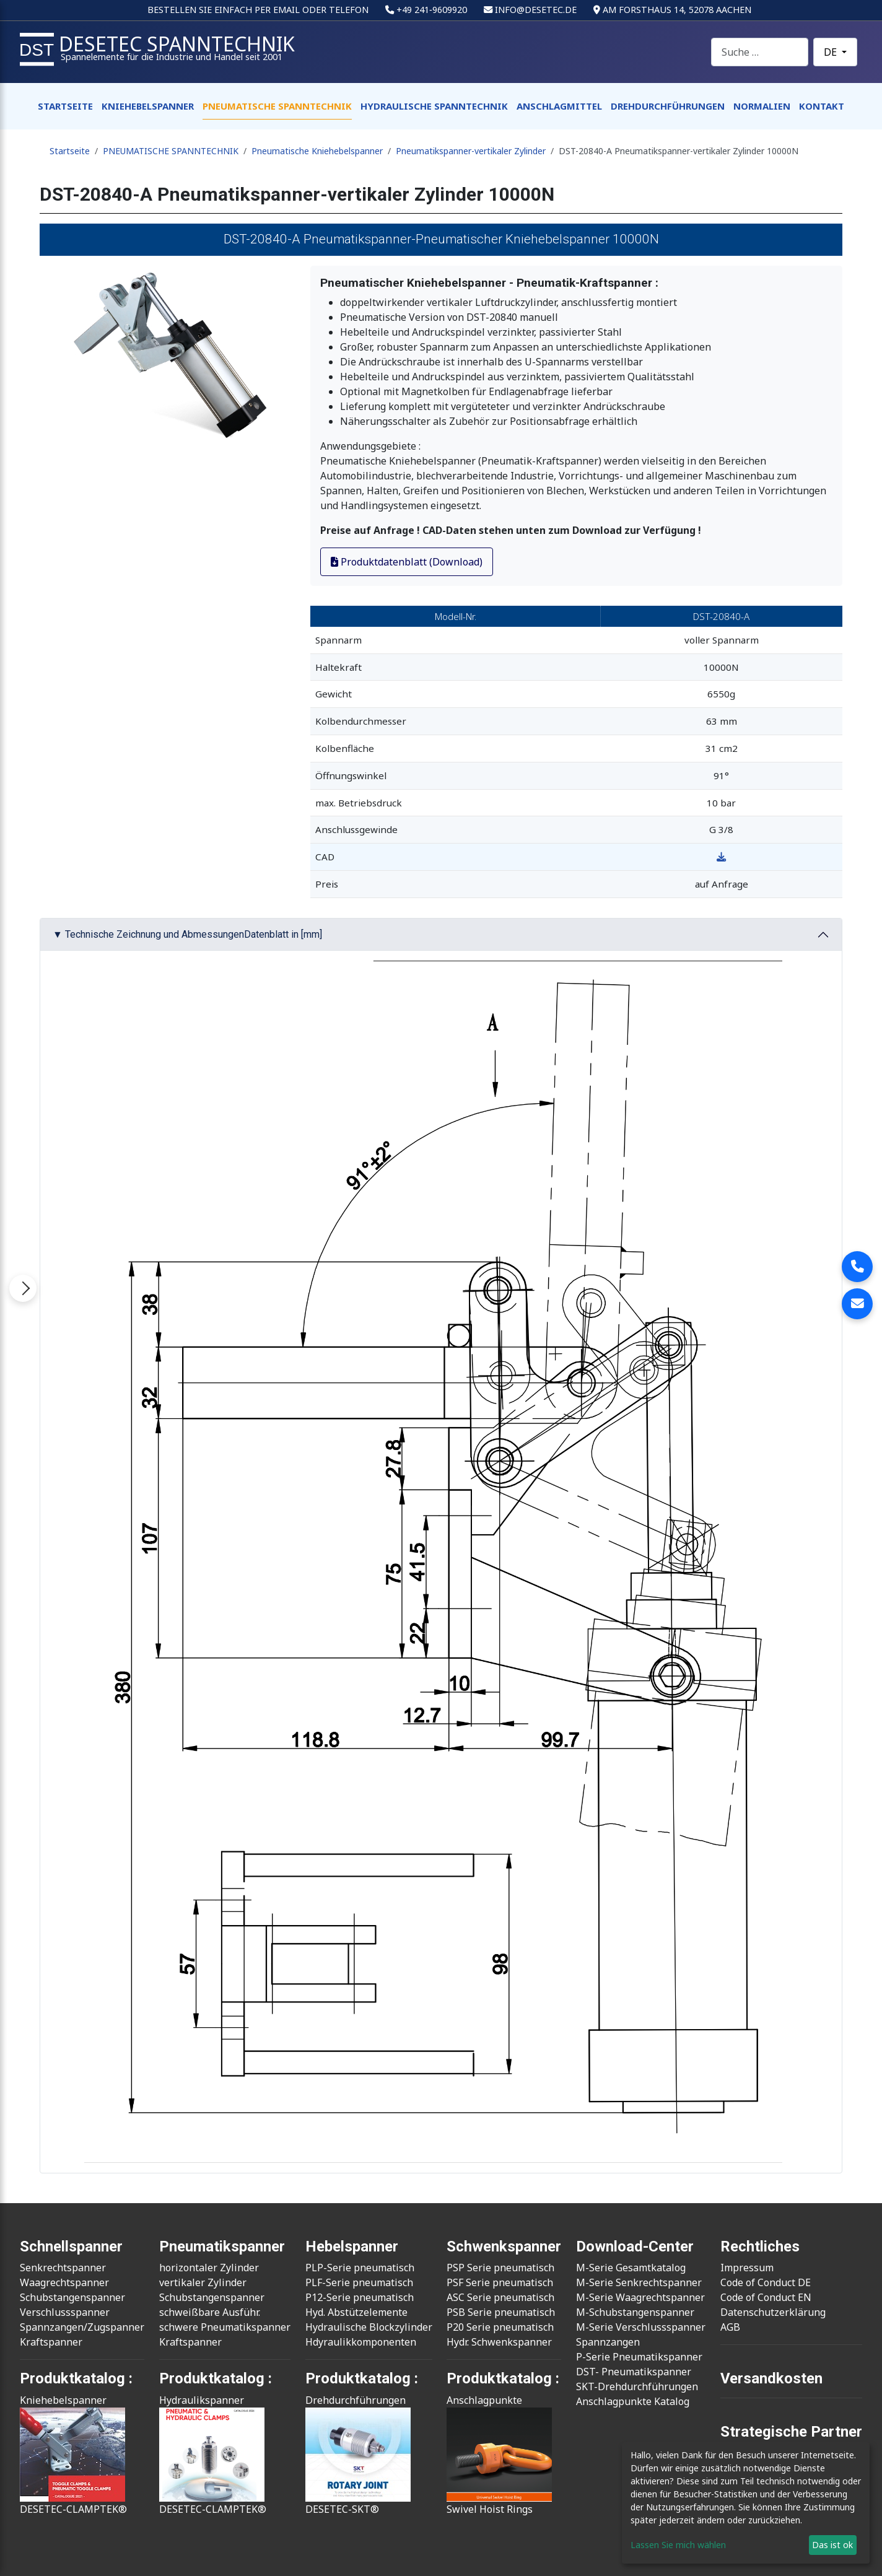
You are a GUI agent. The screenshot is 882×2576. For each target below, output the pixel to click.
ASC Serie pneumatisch (500, 2297)
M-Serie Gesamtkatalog (631, 2267)
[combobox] (759, 52)
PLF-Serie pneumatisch (359, 2282)
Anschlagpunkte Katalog (632, 2401)
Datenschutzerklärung (773, 2312)
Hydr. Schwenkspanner (499, 2342)
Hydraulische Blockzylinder (368, 2327)
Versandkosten (771, 2378)
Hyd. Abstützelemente (356, 2312)
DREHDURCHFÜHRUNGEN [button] (668, 106)
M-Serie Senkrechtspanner (639, 2282)
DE (831, 52)
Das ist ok (832, 2545)
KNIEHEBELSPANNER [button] (148, 106)
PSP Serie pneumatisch (500, 2267)
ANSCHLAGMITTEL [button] (559, 106)
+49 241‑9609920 (431, 9)
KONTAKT (821, 106)
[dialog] (746, 2503)
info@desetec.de (536, 9)
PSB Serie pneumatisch (501, 2312)
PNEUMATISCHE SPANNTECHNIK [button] (277, 106)
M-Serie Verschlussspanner (640, 2327)
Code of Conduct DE (765, 2282)
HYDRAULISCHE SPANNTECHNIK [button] (434, 106)
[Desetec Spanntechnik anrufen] (857, 1266)
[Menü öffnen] (23, 1288)
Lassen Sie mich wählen (678, 2545)
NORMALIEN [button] (761, 106)
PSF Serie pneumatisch (500, 2282)
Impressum (747, 2267)
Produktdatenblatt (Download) (406, 562)
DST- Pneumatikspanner (633, 2371)
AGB (730, 2327)
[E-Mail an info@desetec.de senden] (857, 1303)
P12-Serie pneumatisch (359, 2297)
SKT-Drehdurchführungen (637, 2386)
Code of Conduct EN (765, 2297)
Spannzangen (608, 2342)
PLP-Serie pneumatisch (359, 2267)
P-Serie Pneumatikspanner (639, 2357)
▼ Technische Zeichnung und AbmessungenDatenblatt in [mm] (187, 934)
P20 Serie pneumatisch (500, 2327)
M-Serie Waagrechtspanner (640, 2297)
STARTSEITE (65, 106)
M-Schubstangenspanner (635, 2312)
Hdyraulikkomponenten (360, 2342)
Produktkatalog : (503, 2378)
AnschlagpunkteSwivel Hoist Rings (499, 2454)
